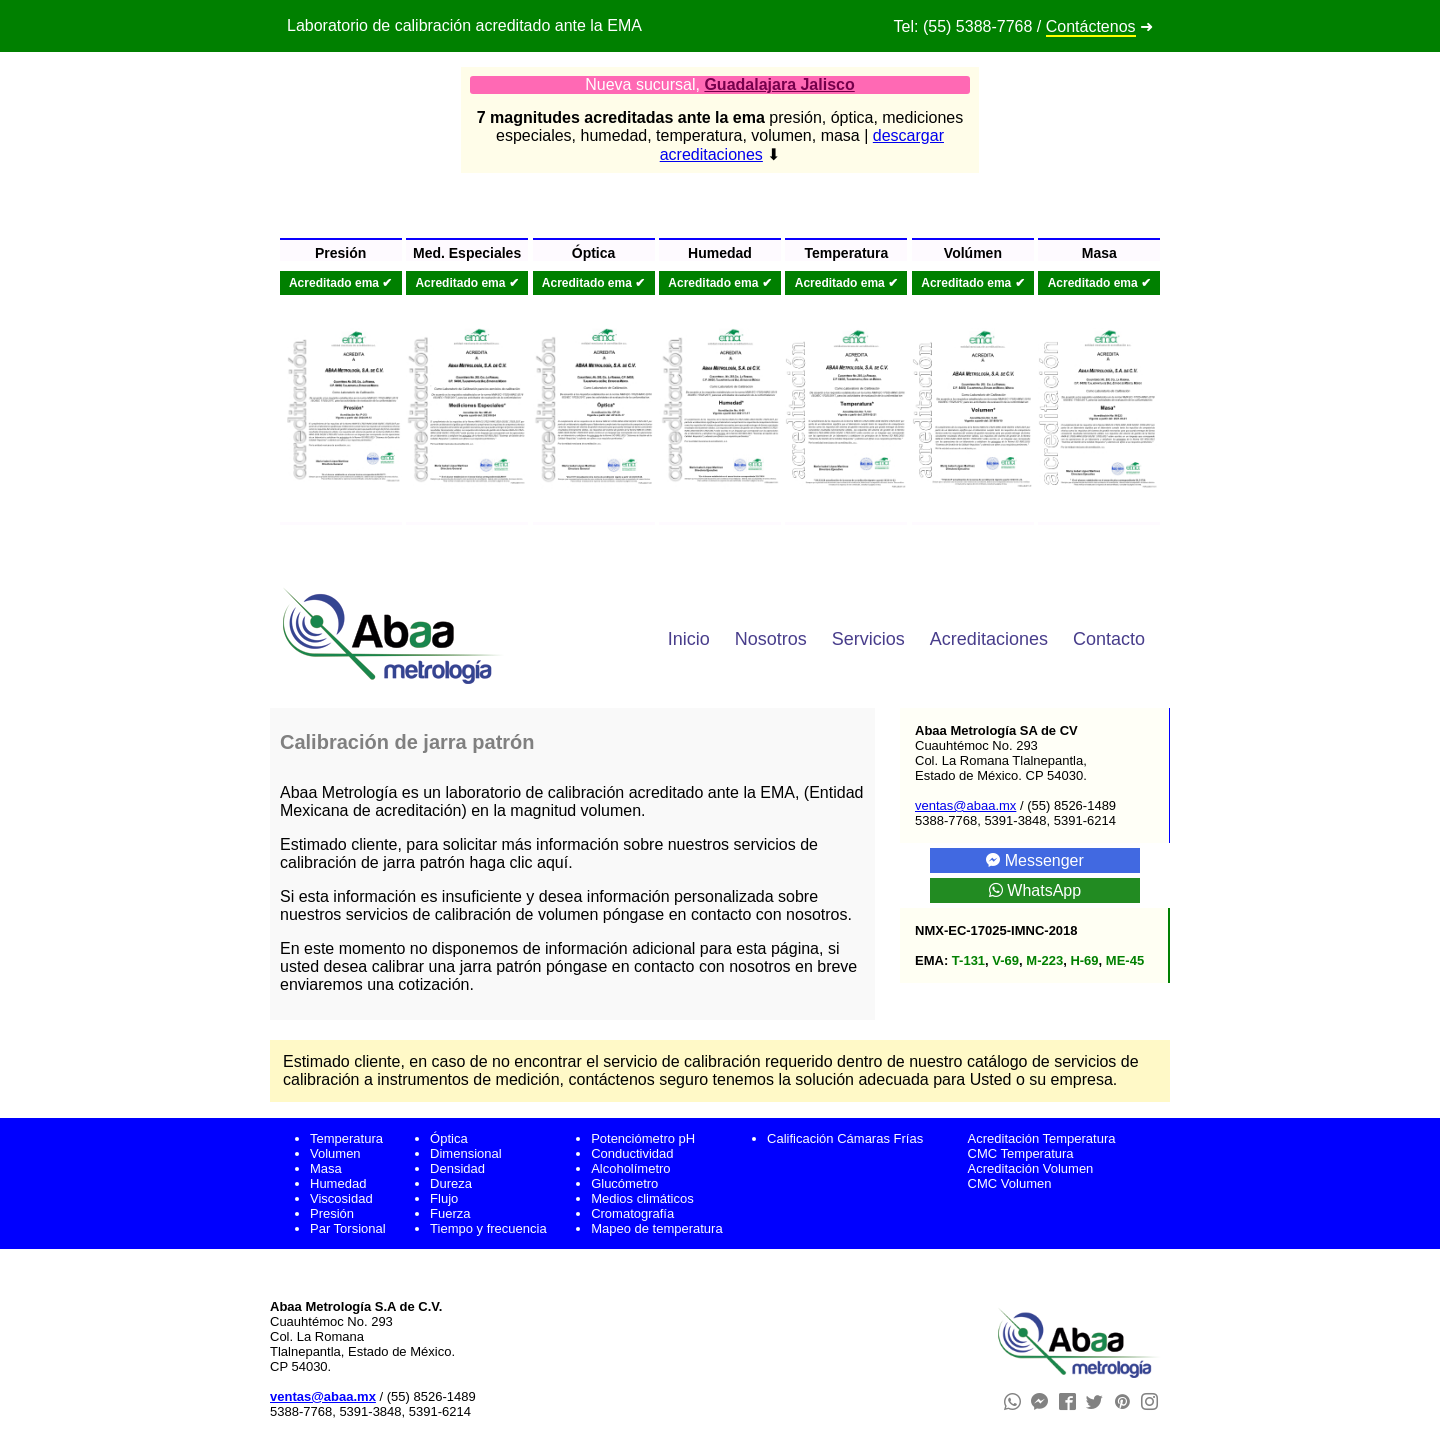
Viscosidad (341, 1198)
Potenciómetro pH (643, 1138)
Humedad (338, 1183)
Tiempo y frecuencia (488, 1228)
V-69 (1005, 960)
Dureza (451, 1183)
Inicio (689, 639)
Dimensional (466, 1153)
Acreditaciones (989, 639)
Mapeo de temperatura (657, 1228)
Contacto (1109, 639)
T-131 (968, 960)
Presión (332, 1213)
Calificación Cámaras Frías (845, 1138)
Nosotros (771, 639)
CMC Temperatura (1021, 1153)
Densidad (457, 1168)
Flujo (444, 1198)
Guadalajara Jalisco (779, 84)
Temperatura (346, 1138)
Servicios (868, 639)
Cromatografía (632, 1213)
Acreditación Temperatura (1042, 1138)
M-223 (1044, 960)
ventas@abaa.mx (965, 805)
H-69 (1084, 960)
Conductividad (632, 1153)
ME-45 (1125, 960)
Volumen (335, 1153)
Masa (326, 1168)
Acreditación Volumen (1031, 1168)
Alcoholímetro (630, 1168)
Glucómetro (624, 1183)
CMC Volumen (1010, 1183)
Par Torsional (348, 1228)
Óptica (449, 1138)
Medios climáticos (642, 1198)
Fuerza (450, 1213)
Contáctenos (1091, 26)
